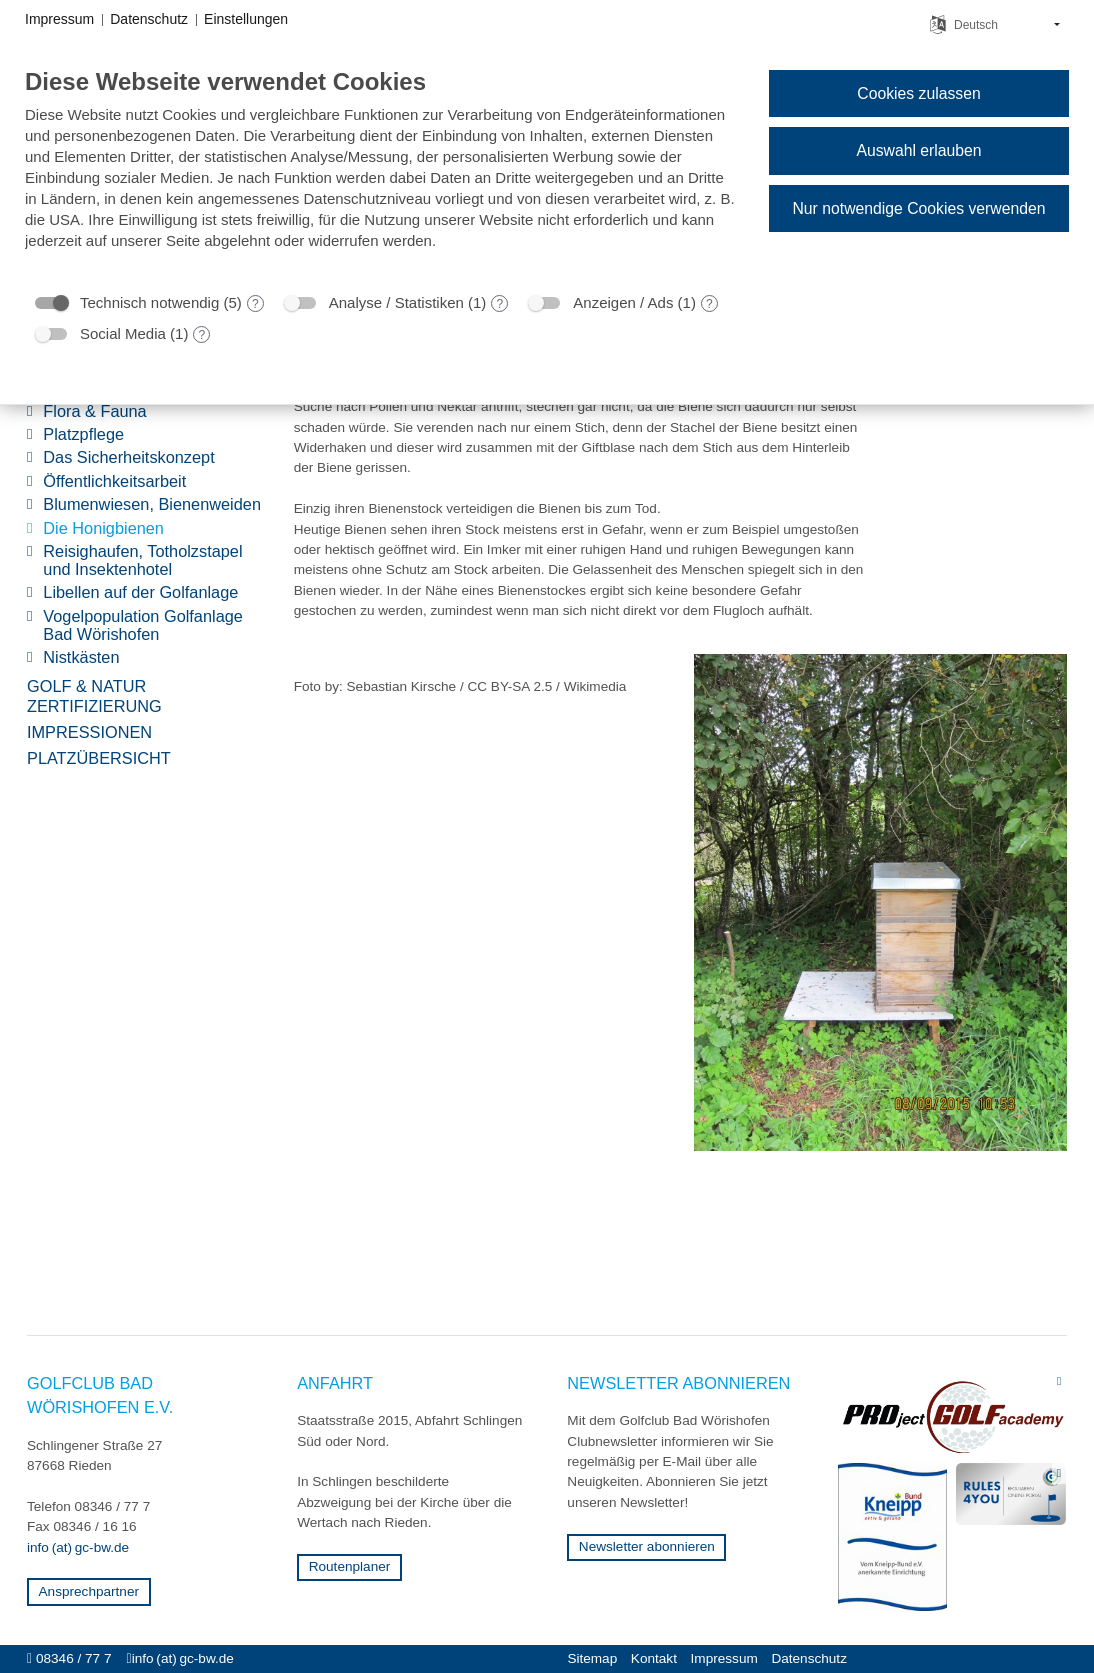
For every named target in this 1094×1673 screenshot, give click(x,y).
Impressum (724, 1658)
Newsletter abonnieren (647, 1546)
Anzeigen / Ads (623, 302)
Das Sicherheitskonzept (128, 457)
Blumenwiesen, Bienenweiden (152, 504)
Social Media (123, 333)
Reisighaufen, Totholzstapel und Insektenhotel (142, 560)
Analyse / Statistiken (396, 302)
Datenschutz (809, 1658)
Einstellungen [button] (246, 19)
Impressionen (89, 732)
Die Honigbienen (103, 528)
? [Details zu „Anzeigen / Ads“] (709, 304)
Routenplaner (350, 1566)
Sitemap (592, 1658)
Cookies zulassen (918, 93)
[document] (381, 173)
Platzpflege (83, 434)
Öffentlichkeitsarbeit (114, 481)
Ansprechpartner (89, 1591)
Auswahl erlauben (918, 150)
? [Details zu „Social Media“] (202, 335)
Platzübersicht (99, 758)
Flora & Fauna (94, 411)
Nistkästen (81, 657)
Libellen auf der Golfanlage (140, 592)
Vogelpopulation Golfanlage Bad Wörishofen (143, 625)
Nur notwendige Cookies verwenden (918, 208)
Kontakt (654, 1658)
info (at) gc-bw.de (78, 1547)
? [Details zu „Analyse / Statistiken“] (500, 304)
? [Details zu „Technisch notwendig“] (255, 304)
